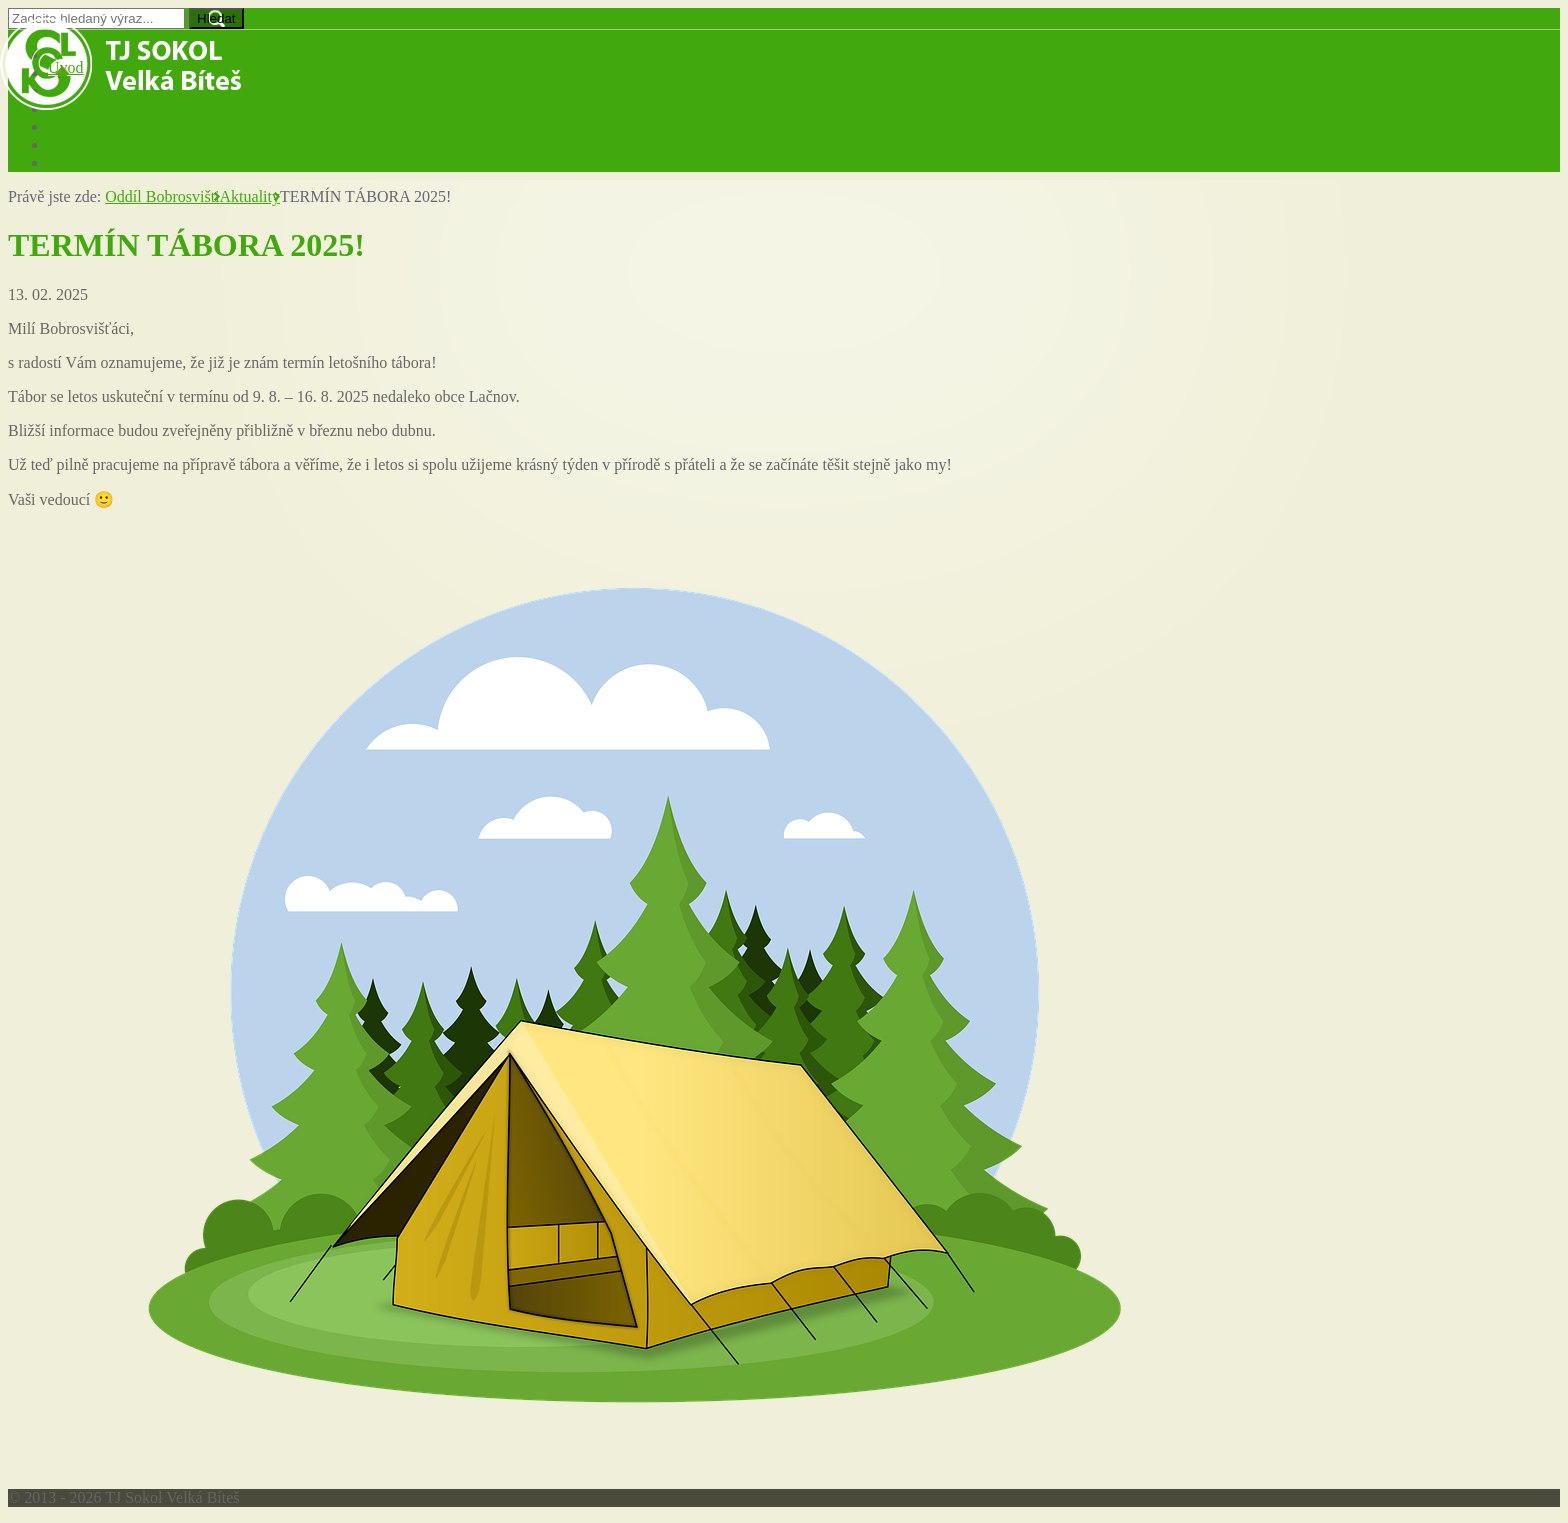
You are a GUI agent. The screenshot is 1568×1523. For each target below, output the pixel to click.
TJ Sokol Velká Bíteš (120, 64)
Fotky (66, 126)
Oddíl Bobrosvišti (162, 196)
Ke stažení (81, 144)
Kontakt (74, 162)
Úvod (66, 67)
